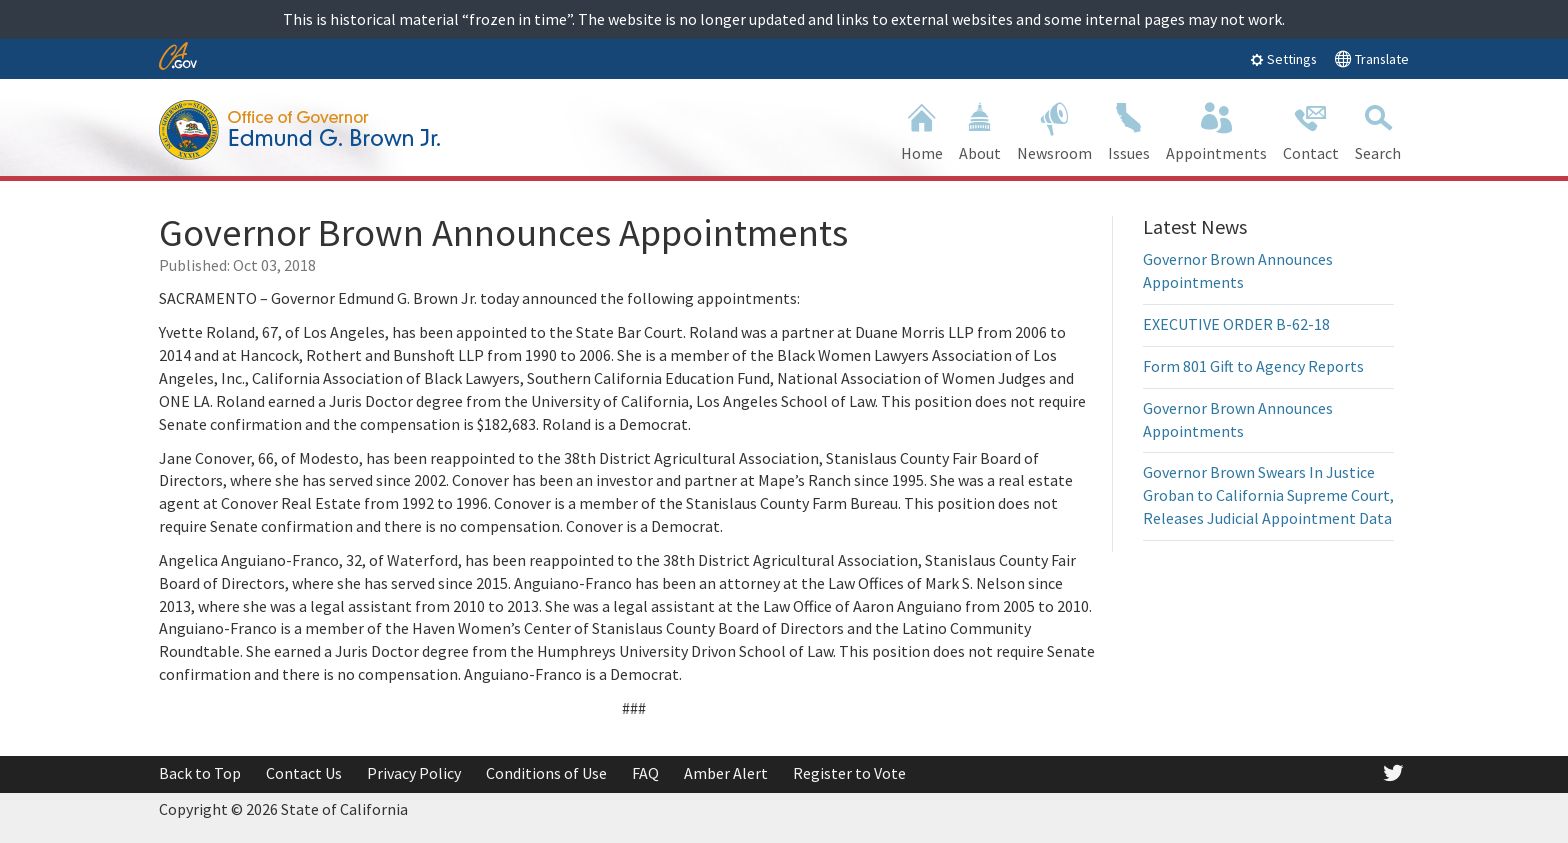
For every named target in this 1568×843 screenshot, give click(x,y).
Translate (1371, 58)
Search (1378, 129)
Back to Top (200, 773)
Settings (1283, 59)
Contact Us (304, 773)
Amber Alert (726, 773)
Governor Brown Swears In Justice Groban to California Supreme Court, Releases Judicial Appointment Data (1268, 495)
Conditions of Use (546, 773)
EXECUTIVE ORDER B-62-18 (1236, 324)
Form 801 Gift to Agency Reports (1253, 366)
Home (922, 129)
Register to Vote (849, 773)
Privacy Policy (414, 773)
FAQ (645, 773)
